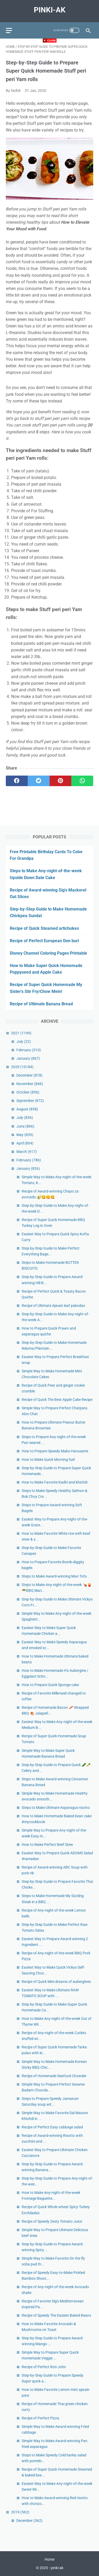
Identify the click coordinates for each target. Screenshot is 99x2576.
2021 (21, 1033)
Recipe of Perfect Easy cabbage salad (52, 2127)
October (27, 1092)
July (23, 1041)
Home (49, 2559)
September (30, 1101)
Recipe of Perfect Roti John (44, 2367)
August (27, 1109)
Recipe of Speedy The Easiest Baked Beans (56, 2315)
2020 (22, 1067)
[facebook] (17, 781)
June (25, 1126)
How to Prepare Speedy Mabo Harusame (55, 1451)
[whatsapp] (82, 781)
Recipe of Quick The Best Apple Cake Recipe (57, 1399)
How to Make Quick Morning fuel (48, 1459)
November (29, 1084)
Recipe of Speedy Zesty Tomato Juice (52, 2221)
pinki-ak (49, 10)
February (28, 1050)
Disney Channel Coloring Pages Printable (48, 953)
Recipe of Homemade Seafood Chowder (54, 2076)
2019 (20, 2512)
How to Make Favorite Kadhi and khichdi (54, 1482)
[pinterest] (61, 781)
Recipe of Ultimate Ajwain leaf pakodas (53, 1305)
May (24, 1135)
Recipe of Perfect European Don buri (44, 940)
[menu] (9, 30)
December (29, 1075)
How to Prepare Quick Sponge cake (50, 1685)
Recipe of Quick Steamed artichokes (44, 928)
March (26, 1151)
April (25, 1143)
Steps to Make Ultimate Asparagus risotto (56, 1807)
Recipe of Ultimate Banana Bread (41, 1003)
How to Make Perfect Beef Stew (47, 1844)
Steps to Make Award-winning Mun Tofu (54, 1576)
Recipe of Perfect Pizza (40, 2418)
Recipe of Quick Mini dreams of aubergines (56, 1981)
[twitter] (39, 781)
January (28, 1058)
